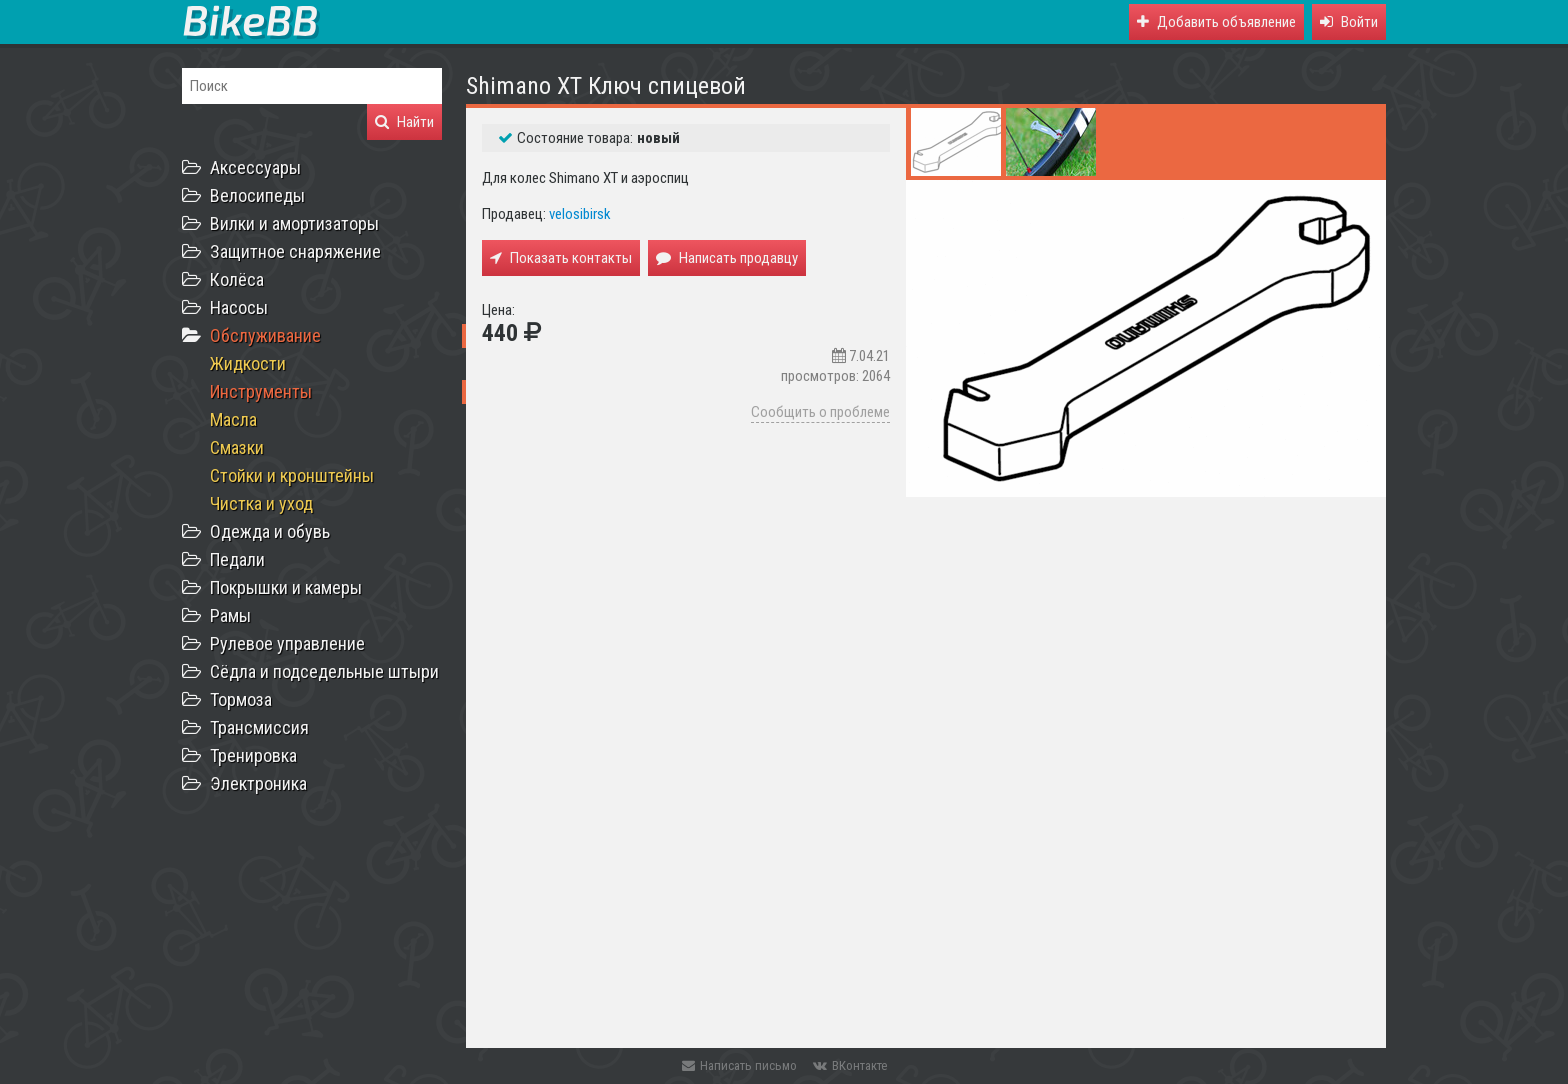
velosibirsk (580, 214)
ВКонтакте (850, 1065)
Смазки (237, 447)
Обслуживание (265, 335)
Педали (237, 559)
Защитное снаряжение (295, 251)
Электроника (258, 783)
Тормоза (241, 699)
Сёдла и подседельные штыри (324, 671)
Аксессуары (255, 167)
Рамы (230, 615)
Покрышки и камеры (286, 587)
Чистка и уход (261, 503)
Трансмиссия (259, 727)
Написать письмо (739, 1065)
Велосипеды (257, 195)
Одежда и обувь (270, 531)
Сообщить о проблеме (820, 412)
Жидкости (248, 363)
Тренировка (253, 755)
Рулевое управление (287, 643)
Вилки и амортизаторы (294, 223)
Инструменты (261, 391)
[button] (1349, 22)
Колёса (237, 279)
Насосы (239, 307)
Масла (233, 419)
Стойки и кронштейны (292, 475)
